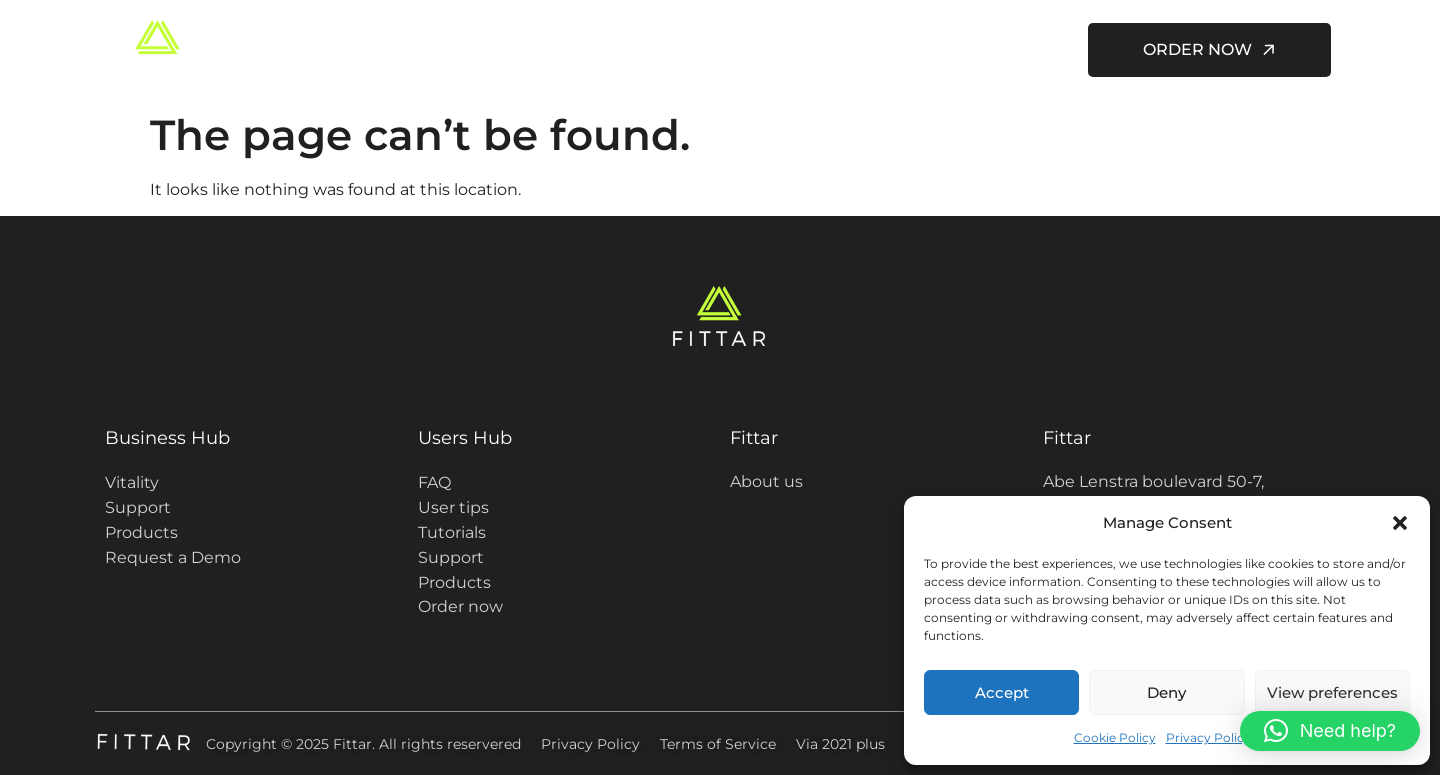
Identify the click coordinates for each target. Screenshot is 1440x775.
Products (141, 532)
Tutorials (452, 532)
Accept (1002, 692)
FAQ (434, 482)
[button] (1400, 523)
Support (138, 507)
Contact (1015, 49)
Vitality (132, 482)
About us (906, 49)
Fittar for (630, 50)
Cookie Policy (1115, 737)
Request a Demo (173, 557)
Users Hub (772, 50)
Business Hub (167, 438)
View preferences (1332, 692)
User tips (453, 507)
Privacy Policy (1208, 737)
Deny (1166, 692)
